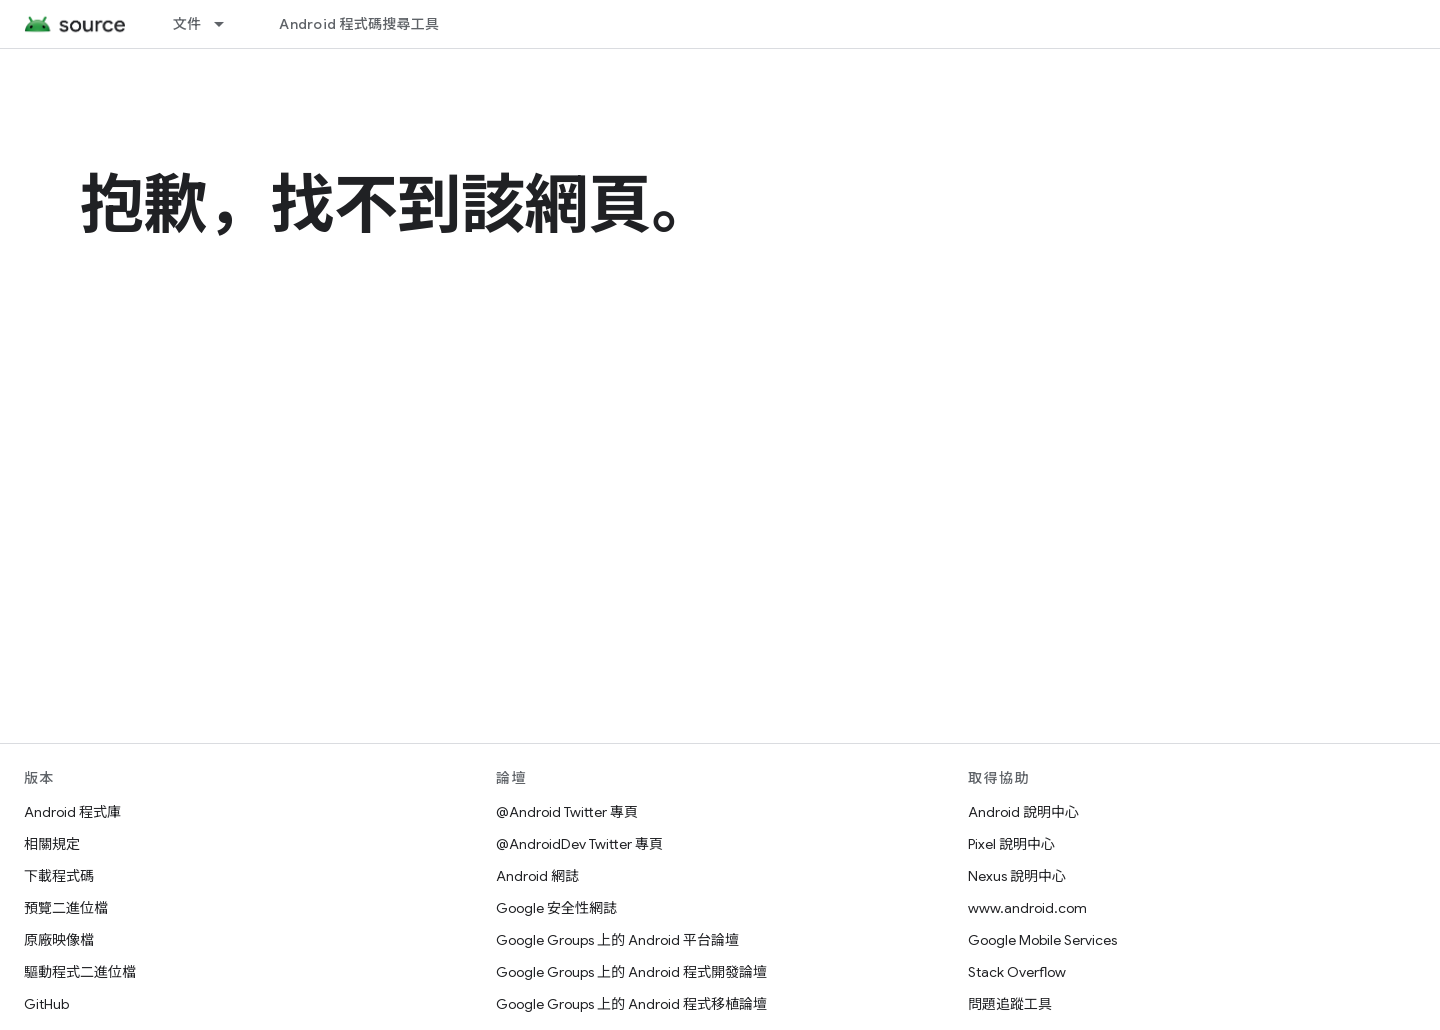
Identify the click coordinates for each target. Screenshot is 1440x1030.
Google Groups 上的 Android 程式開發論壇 (631, 972)
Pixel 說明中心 (1011, 844)
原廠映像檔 (59, 940)
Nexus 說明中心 (1017, 876)
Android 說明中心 (1023, 812)
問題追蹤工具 (1010, 1004)
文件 (187, 24)
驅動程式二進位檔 (80, 972)
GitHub (46, 1004)
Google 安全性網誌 (556, 908)
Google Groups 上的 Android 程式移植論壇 (631, 1004)
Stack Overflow (1017, 972)
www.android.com (1027, 908)
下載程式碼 (59, 876)
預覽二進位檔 (66, 908)
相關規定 (52, 844)
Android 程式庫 (72, 812)
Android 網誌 (537, 876)
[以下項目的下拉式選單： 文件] (228, 24)
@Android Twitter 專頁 (567, 812)
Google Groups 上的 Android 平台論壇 (617, 940)
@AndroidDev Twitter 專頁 (579, 844)
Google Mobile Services (1042, 940)
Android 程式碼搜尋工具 (359, 24)
